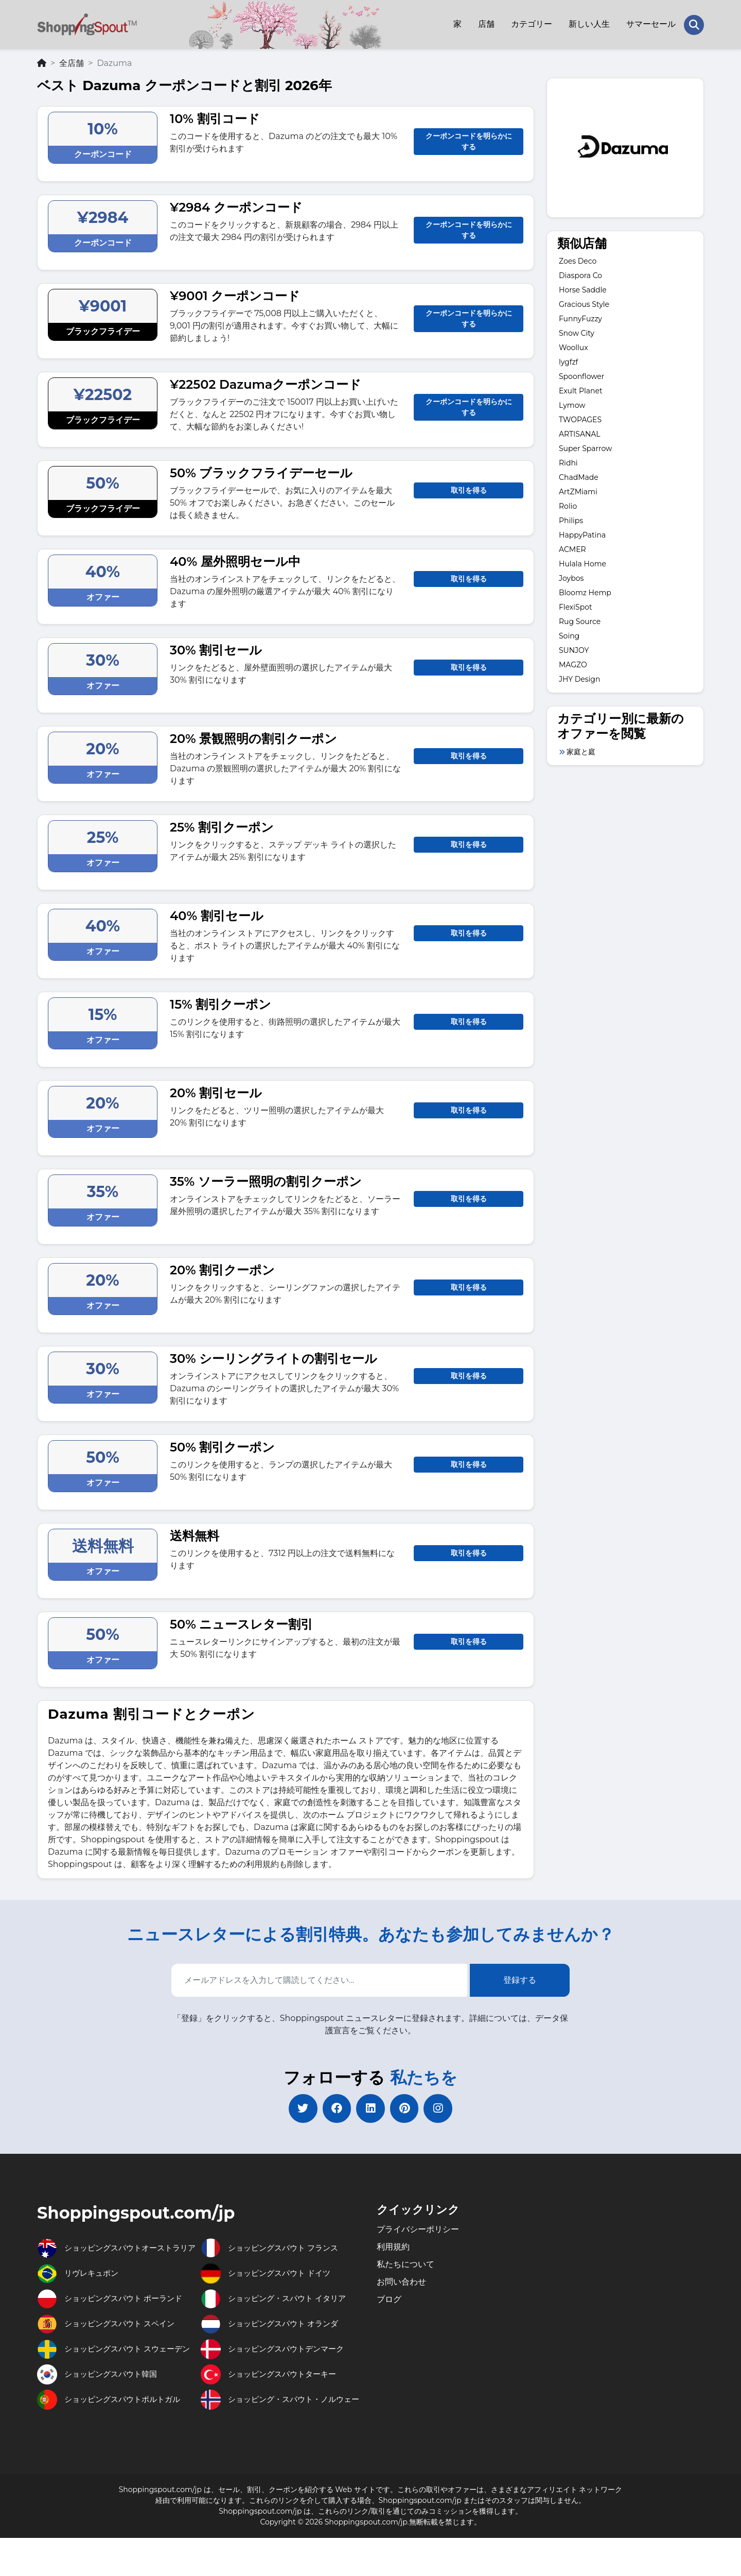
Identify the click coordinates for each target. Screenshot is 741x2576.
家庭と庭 (581, 749)
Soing (569, 634)
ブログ (389, 2300)
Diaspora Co (580, 274)
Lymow (572, 403)
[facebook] (334, 2108)
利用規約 (393, 2247)
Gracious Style (584, 302)
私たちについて (405, 2265)
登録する (519, 1978)
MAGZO (573, 663)
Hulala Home (582, 562)
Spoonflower (581, 374)
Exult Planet (581, 389)
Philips (571, 519)
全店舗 (71, 61)
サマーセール (650, 23)
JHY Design (579, 677)
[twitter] (298, 2108)
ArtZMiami (578, 490)
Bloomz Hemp (585, 591)
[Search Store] (693, 23)
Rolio (568, 504)
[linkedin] (370, 2108)
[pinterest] (406, 2108)
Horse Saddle (583, 288)
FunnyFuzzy (580, 317)
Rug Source (580, 620)
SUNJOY (574, 648)
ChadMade (578, 475)
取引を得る (469, 488)
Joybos (571, 576)
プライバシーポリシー (418, 2230)
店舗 (486, 23)
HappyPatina (582, 533)
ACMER (572, 547)
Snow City (576, 331)
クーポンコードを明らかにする (469, 139)
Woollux (573, 346)
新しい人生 (588, 23)
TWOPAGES (580, 418)
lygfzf (568, 360)
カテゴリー (531, 23)
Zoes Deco (577, 259)
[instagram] (442, 2108)
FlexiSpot (575, 605)
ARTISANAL (580, 432)
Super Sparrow (585, 447)
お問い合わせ (401, 2282)
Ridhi (568, 461)
